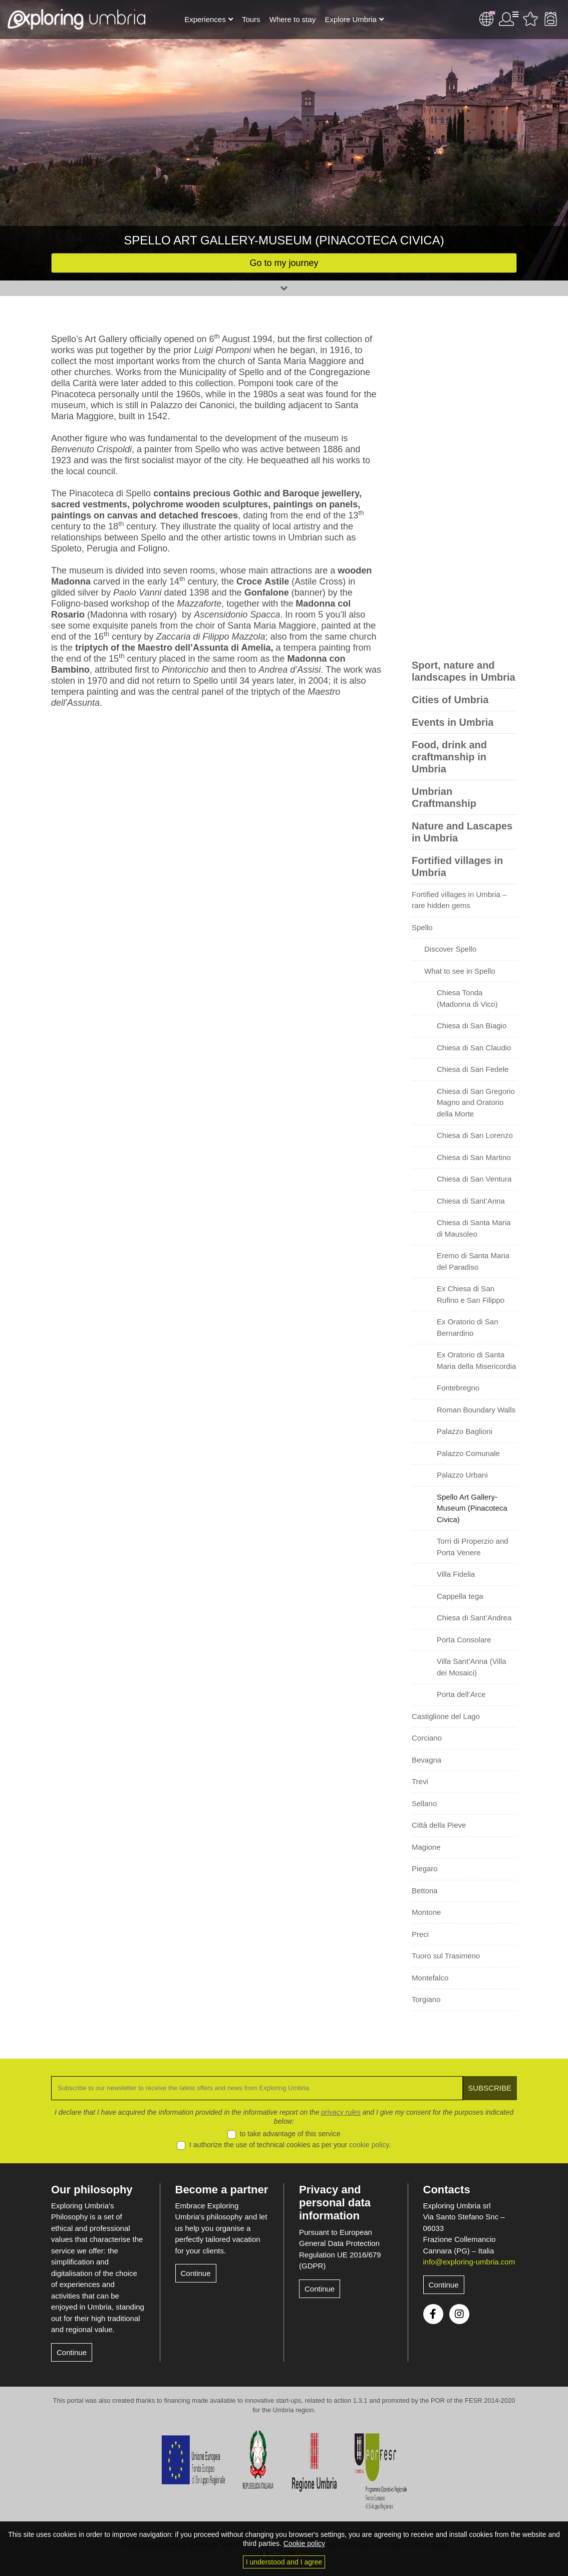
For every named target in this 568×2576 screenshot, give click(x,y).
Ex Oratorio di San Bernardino (467, 1327)
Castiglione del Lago (446, 1716)
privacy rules (341, 2112)
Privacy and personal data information (335, 2202)
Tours (251, 19)
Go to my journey (283, 263)
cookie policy (369, 2145)
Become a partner (221, 2189)
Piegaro (425, 1868)
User (508, 19)
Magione (426, 1847)
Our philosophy (92, 2189)
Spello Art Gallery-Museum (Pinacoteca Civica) (472, 1508)
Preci (420, 1934)
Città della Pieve (439, 1825)
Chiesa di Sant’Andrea (474, 1617)
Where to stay (292, 19)
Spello (422, 927)
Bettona (425, 1890)
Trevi (420, 1781)
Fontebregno (458, 1387)
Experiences (205, 19)
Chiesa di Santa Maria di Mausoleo (474, 1228)
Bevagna (426, 1760)
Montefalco (430, 1977)
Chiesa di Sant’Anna (471, 1201)
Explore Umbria (350, 19)
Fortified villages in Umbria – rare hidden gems (459, 900)
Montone (426, 1912)
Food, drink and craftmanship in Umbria (449, 756)
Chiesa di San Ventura (474, 1179)
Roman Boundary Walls (476, 1409)
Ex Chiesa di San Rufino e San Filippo (470, 1294)
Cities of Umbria (450, 699)
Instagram (459, 2314)
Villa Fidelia (456, 1574)
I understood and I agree (284, 2562)
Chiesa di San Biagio (471, 1025)
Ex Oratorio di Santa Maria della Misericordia (476, 1360)
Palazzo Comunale (468, 1453)
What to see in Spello (459, 971)
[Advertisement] (464, 484)
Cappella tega (460, 1596)
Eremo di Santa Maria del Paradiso (473, 1261)
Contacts (446, 2189)
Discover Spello (450, 949)
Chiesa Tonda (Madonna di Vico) (467, 998)
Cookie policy (304, 2543)
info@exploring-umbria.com (469, 2261)
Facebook (433, 2314)
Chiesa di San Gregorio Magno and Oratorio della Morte (476, 1102)
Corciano (427, 1738)
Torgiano (426, 1999)
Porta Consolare (464, 1639)
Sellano (424, 1803)
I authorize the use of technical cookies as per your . (290, 2145)
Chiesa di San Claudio (474, 1047)
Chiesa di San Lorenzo (475, 1135)
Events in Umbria (452, 722)
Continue (72, 2352)
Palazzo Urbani (462, 1475)
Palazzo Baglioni (464, 1431)
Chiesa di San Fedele (472, 1069)
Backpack (550, 19)
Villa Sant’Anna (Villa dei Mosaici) (471, 1667)
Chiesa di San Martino (474, 1157)
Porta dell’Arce (461, 1694)
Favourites (530, 19)
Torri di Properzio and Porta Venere (472, 1547)
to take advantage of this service (290, 2134)
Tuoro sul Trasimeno (446, 1955)
